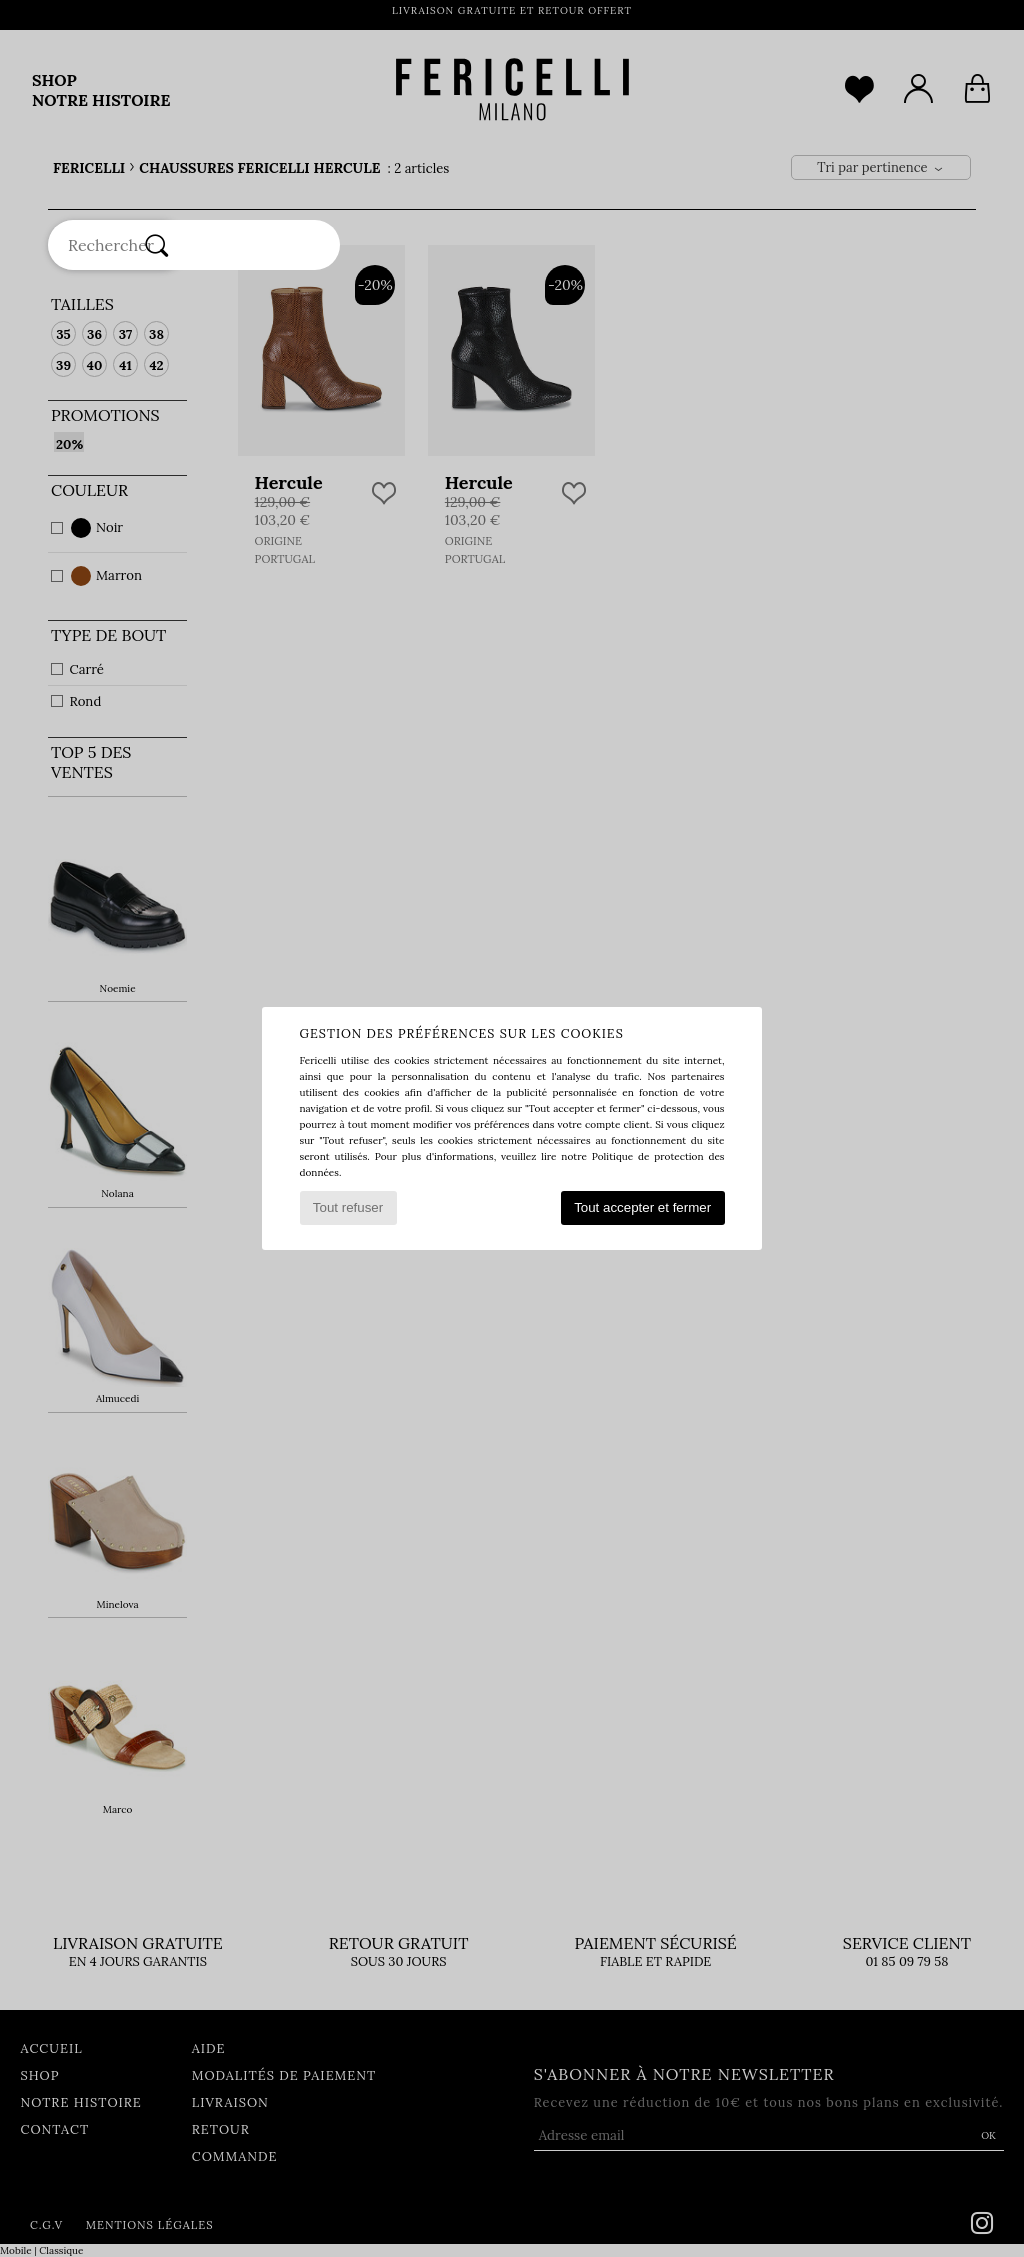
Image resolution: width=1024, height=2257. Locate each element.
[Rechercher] (157, 245)
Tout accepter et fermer (642, 1207)
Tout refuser (348, 1207)
